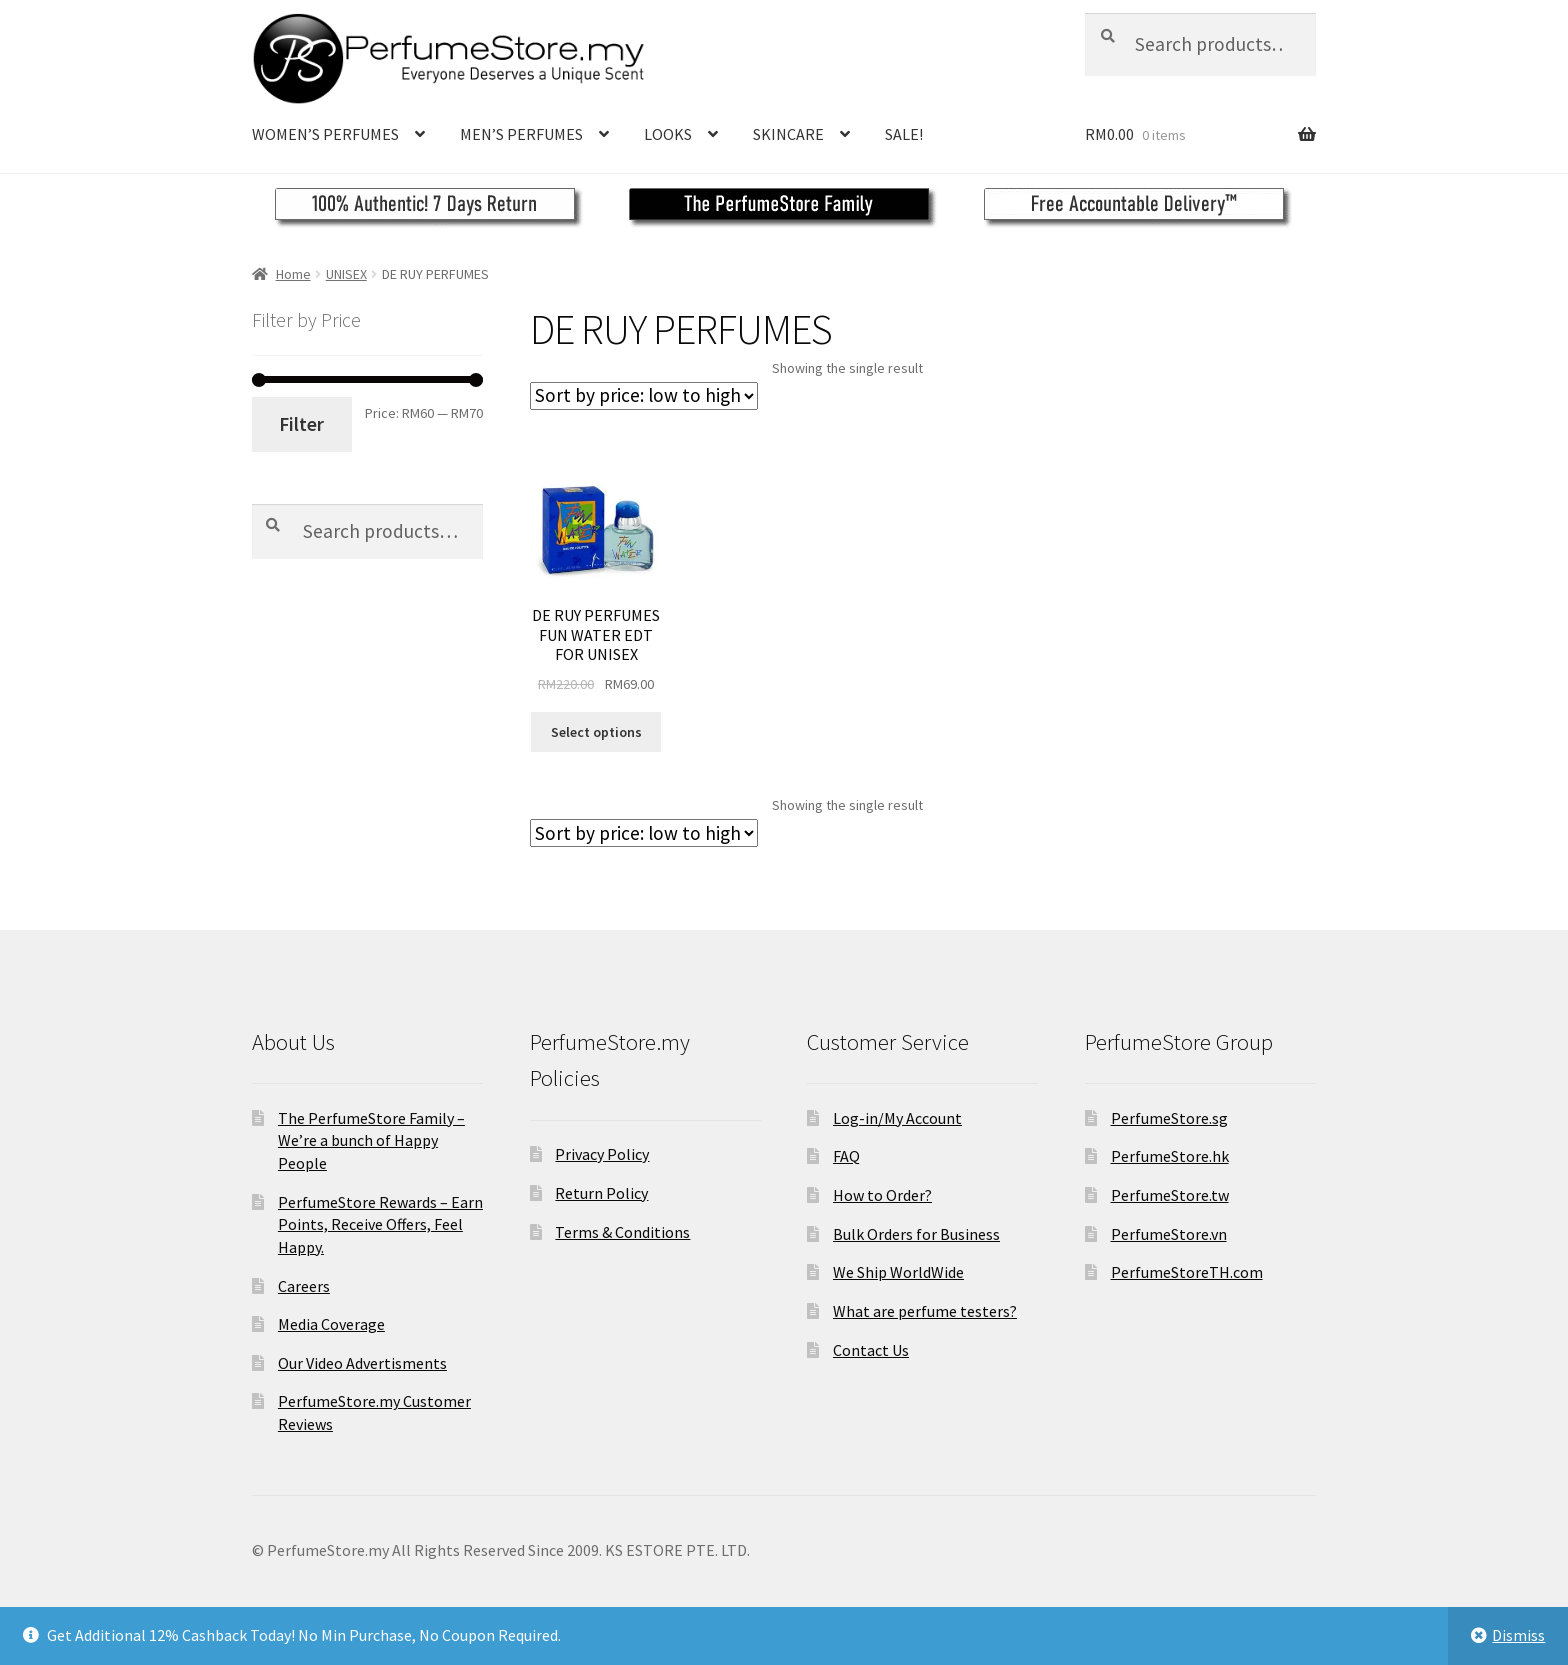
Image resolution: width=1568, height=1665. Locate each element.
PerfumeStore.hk (1170, 1156)
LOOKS (668, 134)
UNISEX (346, 274)
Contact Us (871, 1350)
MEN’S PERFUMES (521, 134)
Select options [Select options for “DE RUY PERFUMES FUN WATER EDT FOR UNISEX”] (596, 732)
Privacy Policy (602, 1154)
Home (293, 274)
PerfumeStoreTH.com (1187, 1272)
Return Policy (601, 1193)
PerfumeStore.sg (1169, 1118)
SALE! (904, 134)
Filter (301, 424)
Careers (304, 1286)
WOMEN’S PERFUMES (325, 134)
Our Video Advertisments (362, 1363)
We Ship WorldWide (898, 1272)
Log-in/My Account (897, 1118)
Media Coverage (331, 1324)
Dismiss (1518, 1635)
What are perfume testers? (925, 1311)
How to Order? (882, 1195)
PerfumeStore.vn (1169, 1234)
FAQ (846, 1156)
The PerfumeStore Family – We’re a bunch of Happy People (371, 1140)
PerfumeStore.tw (1170, 1195)
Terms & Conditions (622, 1232)
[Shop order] (644, 396)
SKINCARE (788, 134)
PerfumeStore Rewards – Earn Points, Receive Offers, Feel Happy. (380, 1224)
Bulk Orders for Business (916, 1234)
